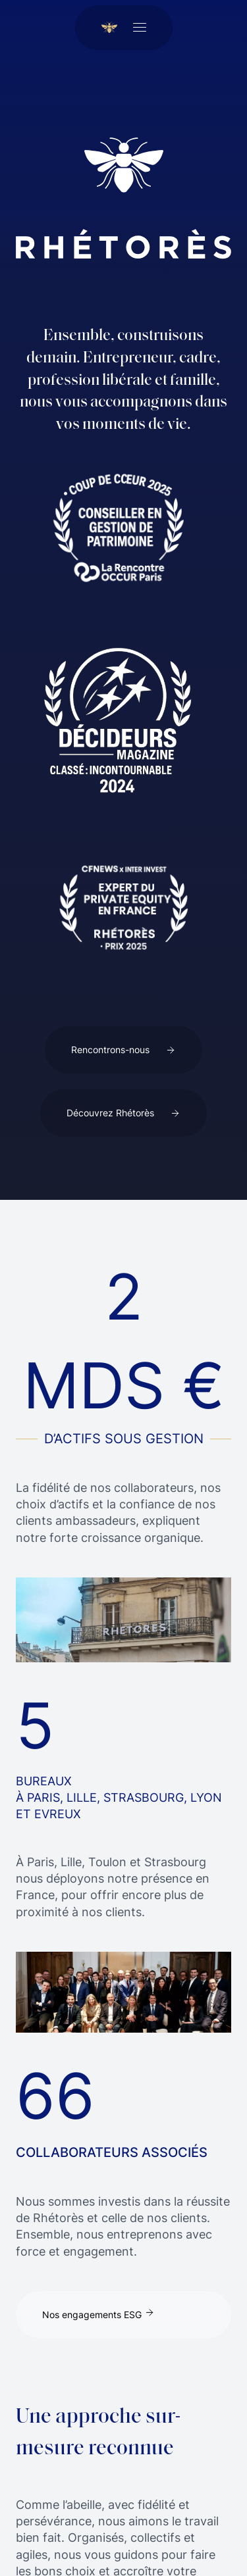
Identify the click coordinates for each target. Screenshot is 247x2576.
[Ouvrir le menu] (139, 27)
